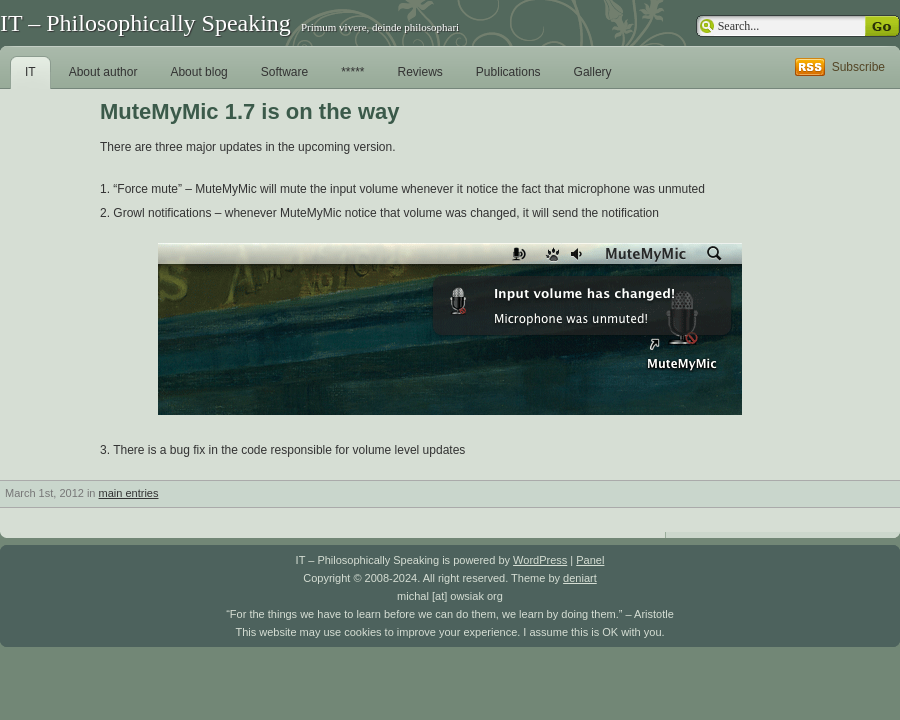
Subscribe (858, 67)
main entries (129, 493)
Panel (590, 560)
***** (352, 72)
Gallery (593, 72)
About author (103, 72)
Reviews (420, 72)
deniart (580, 578)
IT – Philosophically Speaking (145, 23)
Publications (508, 72)
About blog (198, 72)
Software (284, 72)
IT (30, 72)
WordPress (540, 560)
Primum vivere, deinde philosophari (380, 27)
